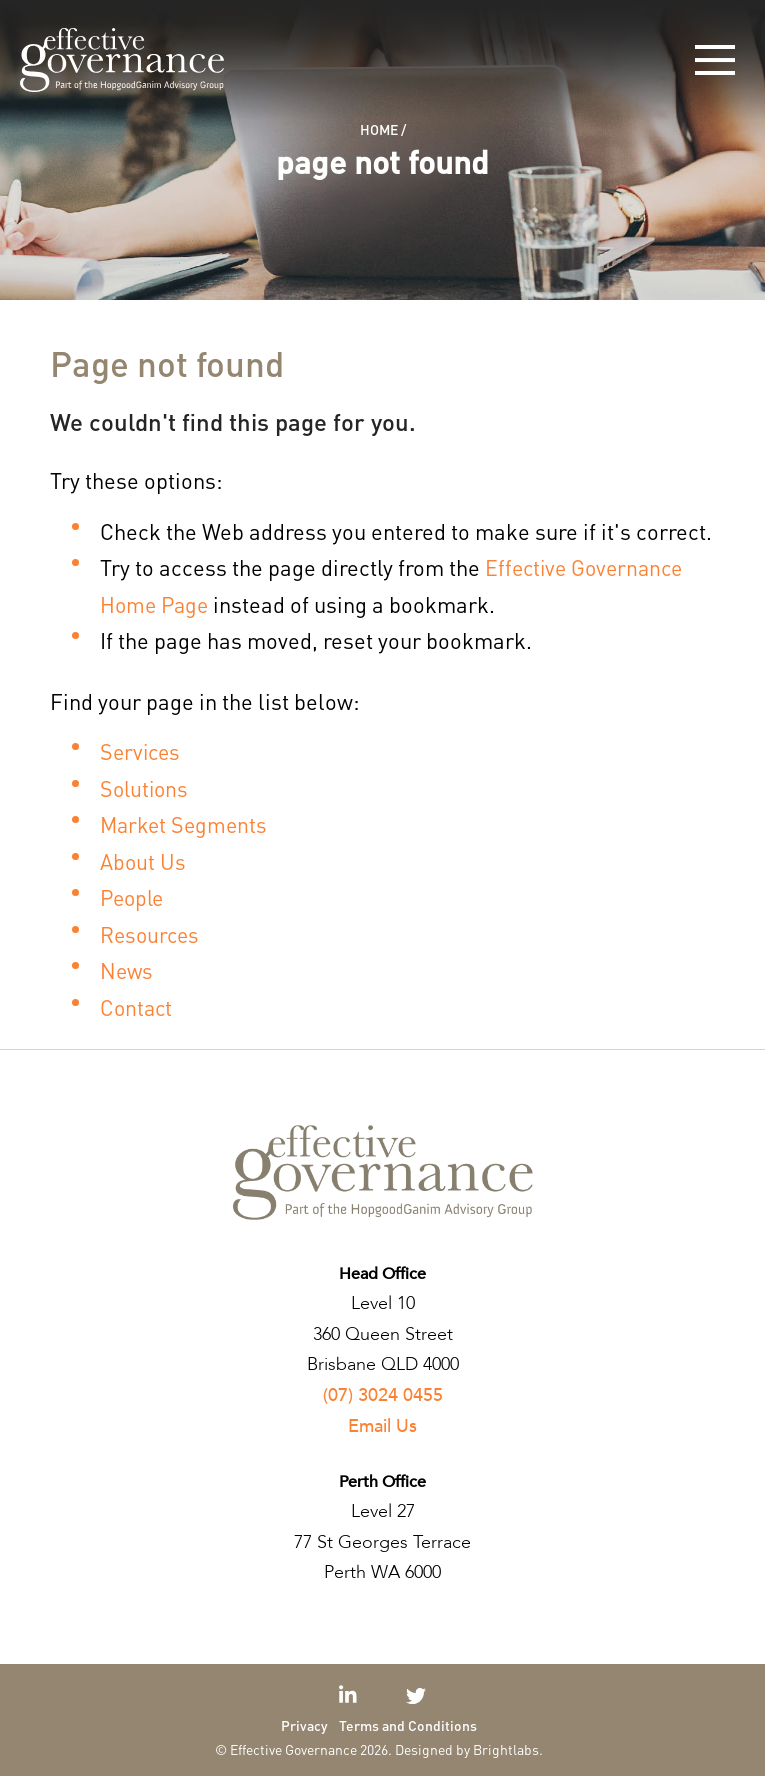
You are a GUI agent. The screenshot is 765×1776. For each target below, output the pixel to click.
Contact (137, 1007)
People (134, 897)
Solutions (146, 788)
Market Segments (186, 824)
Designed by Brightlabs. (469, 1749)
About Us (143, 861)
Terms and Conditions (408, 1725)
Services (142, 751)
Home (379, 129)
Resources (151, 934)
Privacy (304, 1725)
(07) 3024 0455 (383, 1395)
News (127, 970)
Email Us (382, 1426)
